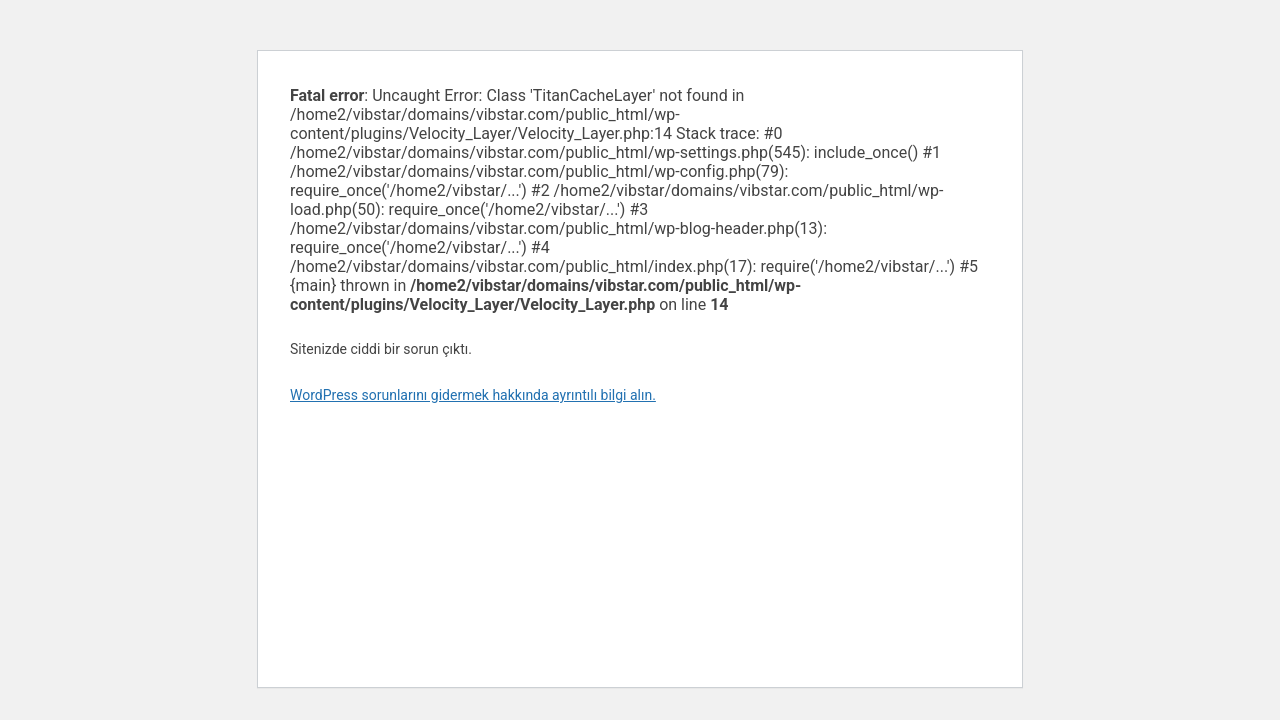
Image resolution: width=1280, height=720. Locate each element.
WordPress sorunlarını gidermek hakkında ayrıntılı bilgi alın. (473, 395)
